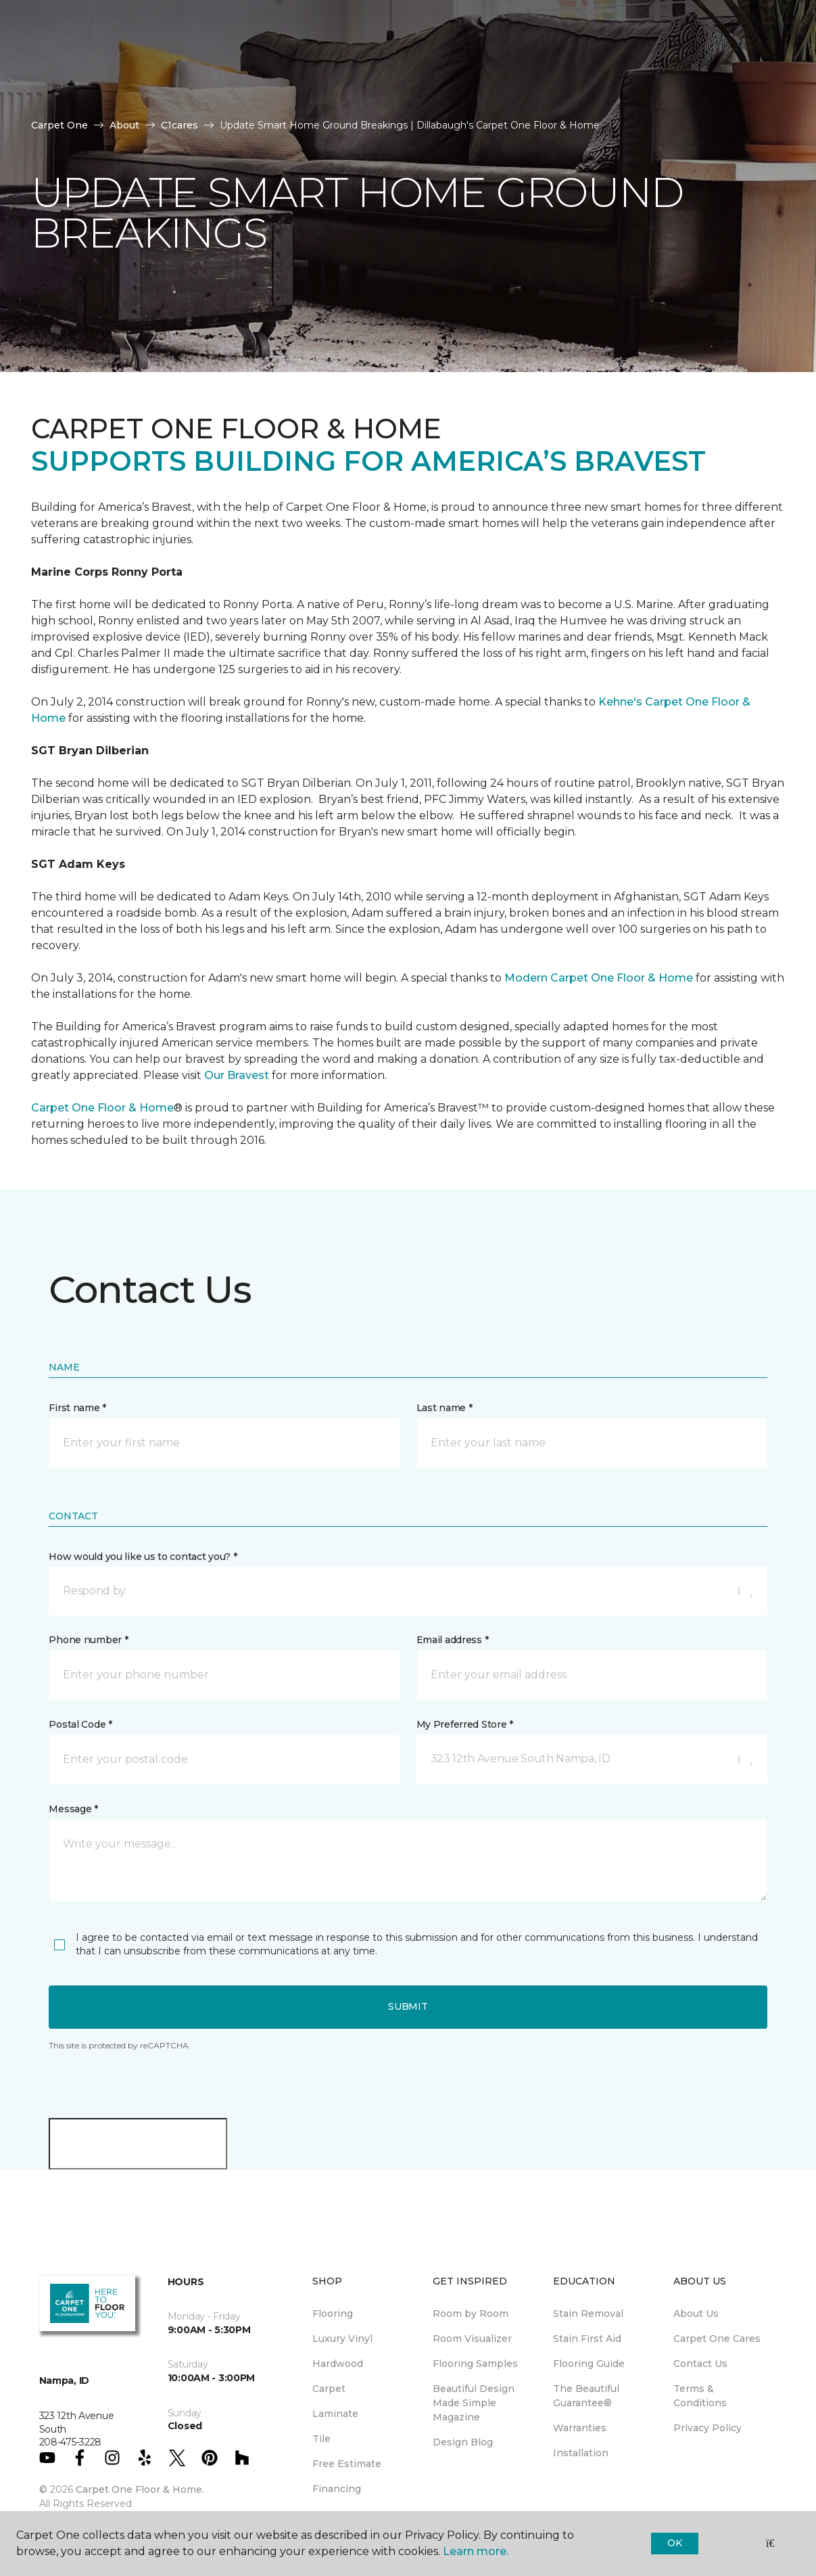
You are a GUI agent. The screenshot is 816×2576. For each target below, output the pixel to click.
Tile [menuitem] (321, 2439)
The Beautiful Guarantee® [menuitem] (586, 2396)
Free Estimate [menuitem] (346, 2464)
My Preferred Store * (464, 1724)
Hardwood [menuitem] (337, 2364)
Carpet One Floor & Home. (140, 2489)
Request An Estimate (674, 65)
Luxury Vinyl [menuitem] (342, 2338)
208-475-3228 (157, 24)
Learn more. (475, 2551)
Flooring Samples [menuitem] (475, 2364)
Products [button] (73, 82)
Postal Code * (80, 1724)
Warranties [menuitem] (579, 2428)
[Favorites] (563, 107)
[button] (536, 107)
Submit (407, 2006)
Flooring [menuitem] (332, 2313)
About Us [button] (248, 82)
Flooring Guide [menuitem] (589, 2364)
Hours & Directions (571, 65)
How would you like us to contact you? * (143, 1556)
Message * (73, 1809)
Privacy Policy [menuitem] (707, 2428)
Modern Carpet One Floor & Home (598, 977)
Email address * (452, 1639)
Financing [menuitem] (336, 2489)
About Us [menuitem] (696, 2313)
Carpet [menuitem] (328, 2389)
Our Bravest (236, 1075)
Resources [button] (161, 82)
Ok (674, 2543)
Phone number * (88, 1639)
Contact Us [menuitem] (700, 2364)
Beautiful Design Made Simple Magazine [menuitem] (473, 2403)
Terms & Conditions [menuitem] (700, 2396)
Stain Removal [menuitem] (588, 2313)
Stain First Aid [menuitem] (587, 2338)
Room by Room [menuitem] (470, 2313)
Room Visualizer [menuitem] (472, 2338)
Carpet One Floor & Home (102, 1107)
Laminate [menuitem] (335, 2414)
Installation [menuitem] (580, 2453)
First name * (77, 1407)
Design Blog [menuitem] (463, 2442)
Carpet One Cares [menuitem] (717, 2338)
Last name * (444, 1407)
